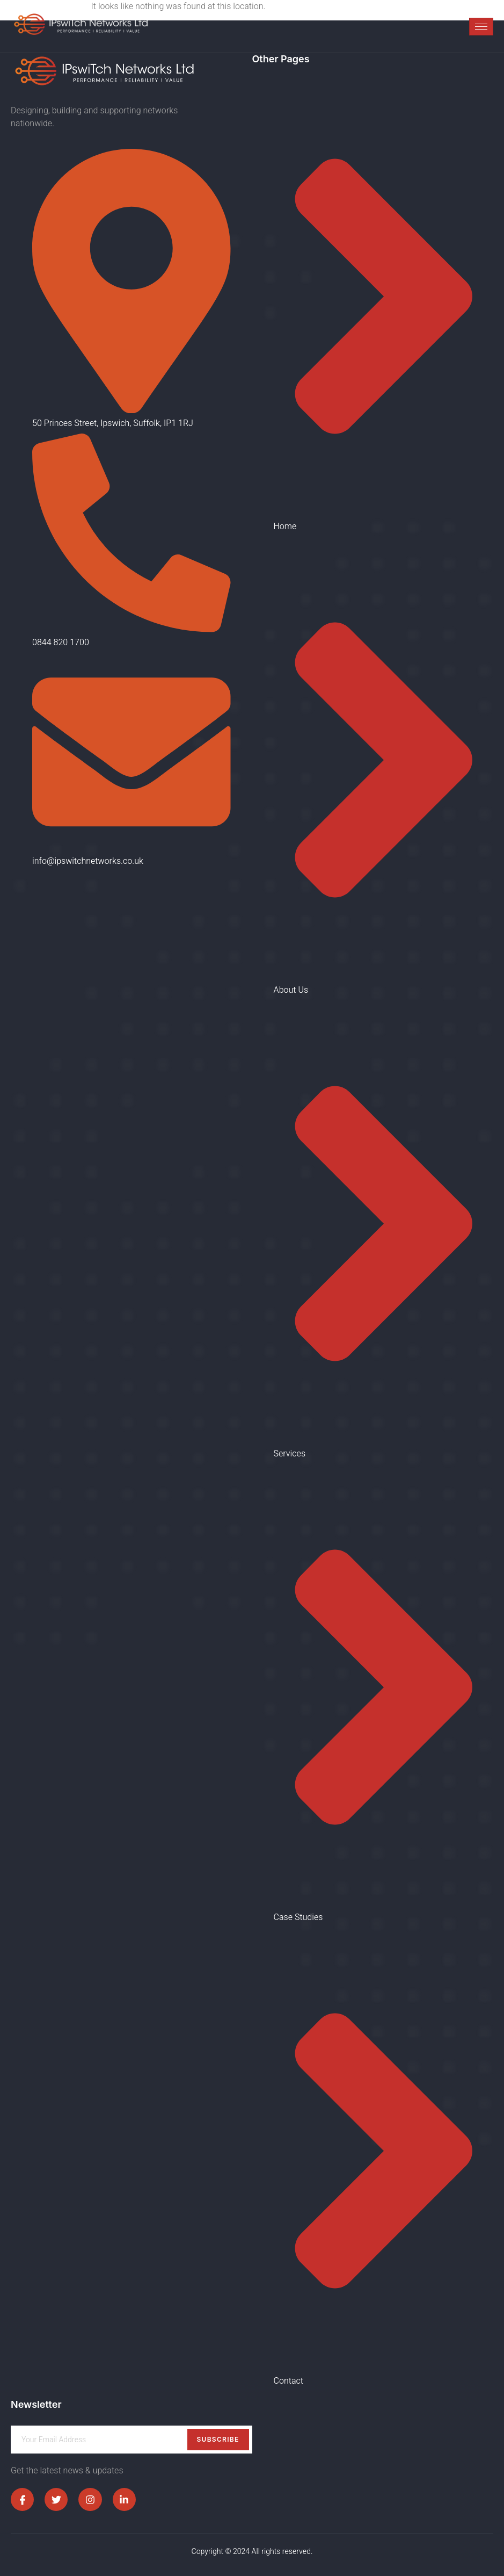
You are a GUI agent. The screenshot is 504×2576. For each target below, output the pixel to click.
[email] (131, 2440)
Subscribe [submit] (217, 2439)
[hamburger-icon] (481, 26)
